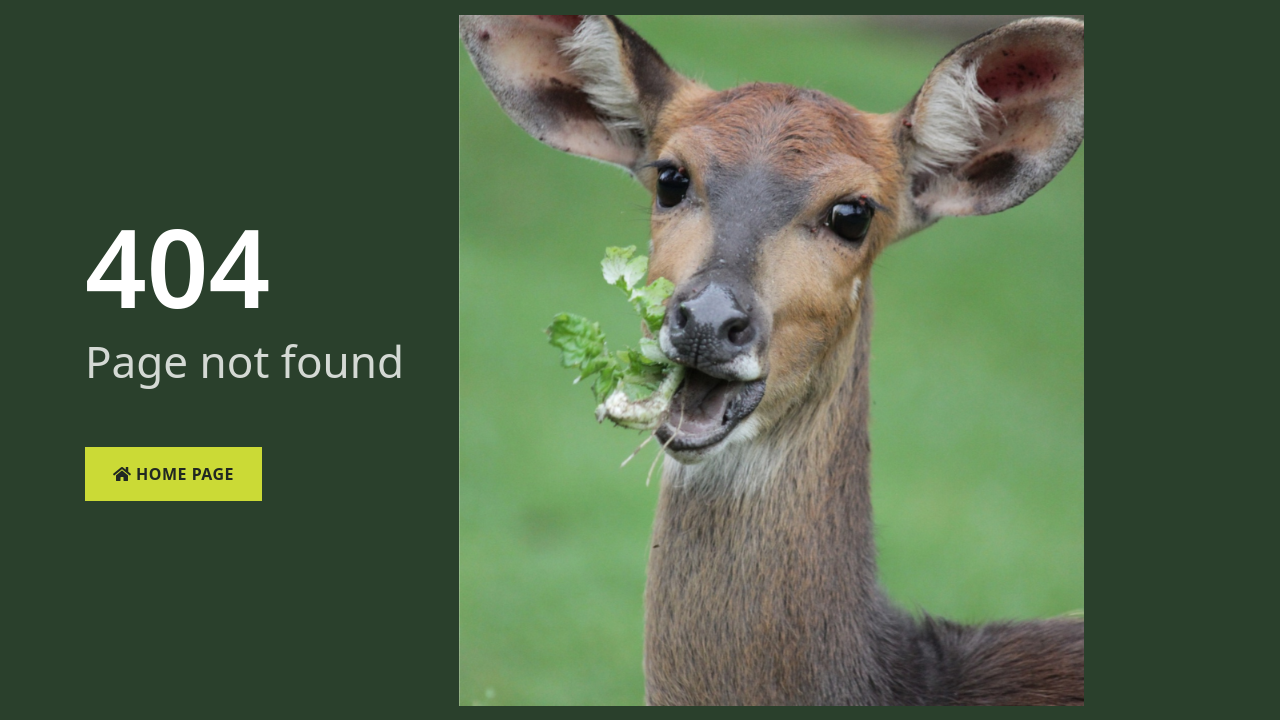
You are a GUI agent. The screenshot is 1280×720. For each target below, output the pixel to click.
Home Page (173, 474)
